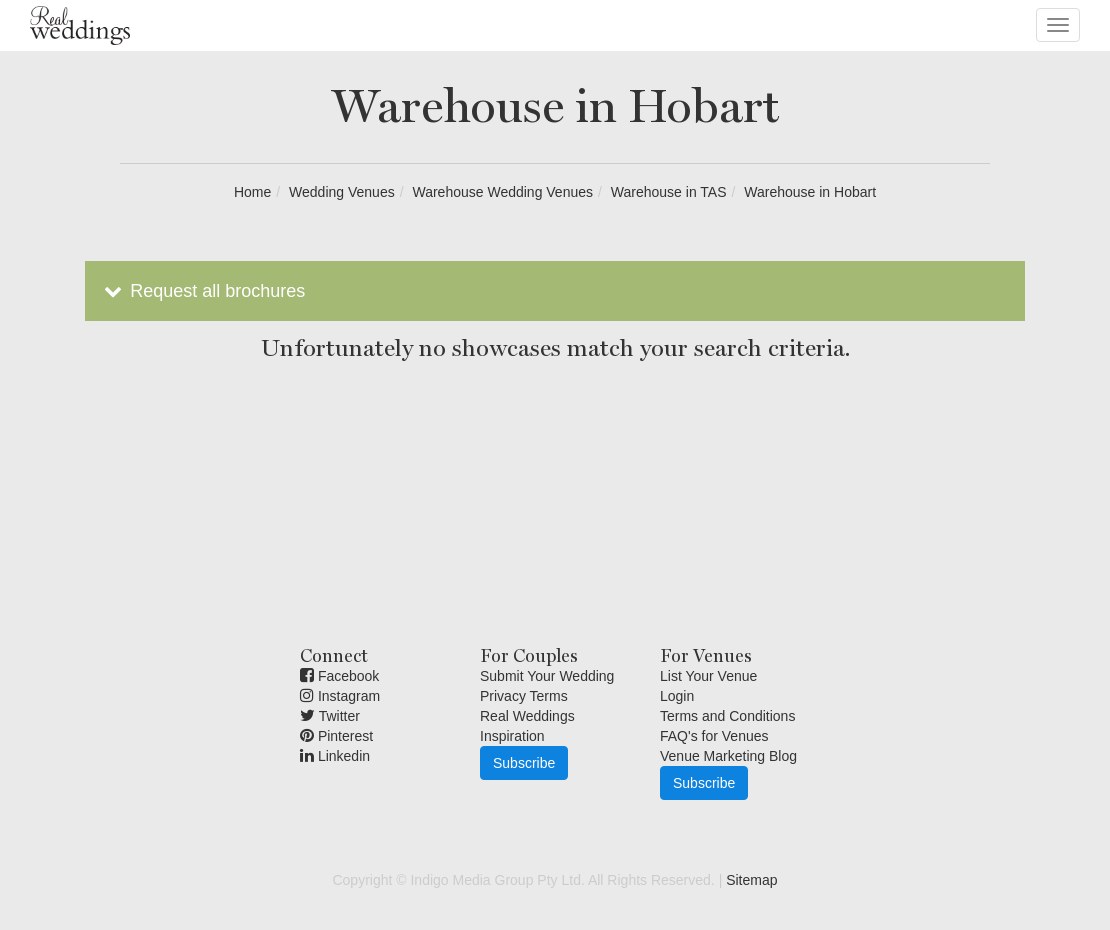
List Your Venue (708, 676)
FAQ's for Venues (714, 736)
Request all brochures (202, 291)
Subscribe (524, 763)
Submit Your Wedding (547, 676)
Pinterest (336, 736)
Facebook (339, 676)
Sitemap (751, 880)
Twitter (330, 716)
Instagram (340, 696)
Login (677, 696)
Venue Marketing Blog (728, 756)
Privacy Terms (524, 696)
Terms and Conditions (727, 716)
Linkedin (335, 756)
